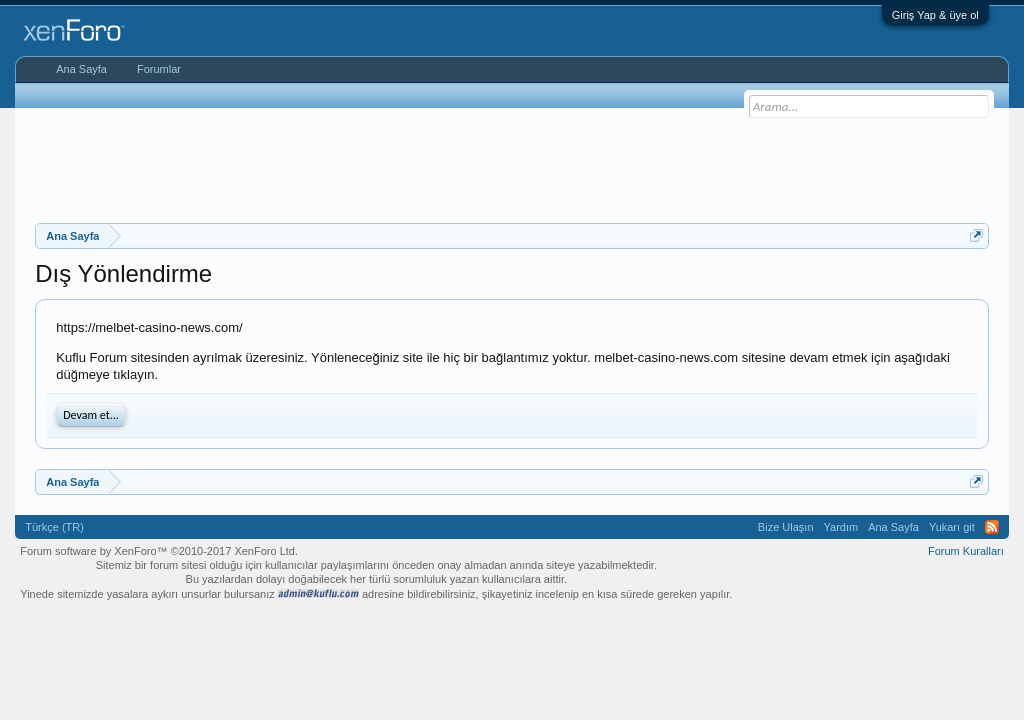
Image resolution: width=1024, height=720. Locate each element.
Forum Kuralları (966, 551)
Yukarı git (952, 527)
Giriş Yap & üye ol (935, 15)
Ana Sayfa (81, 69)
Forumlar (159, 69)
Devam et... (91, 415)
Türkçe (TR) (54, 527)
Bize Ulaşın (786, 527)
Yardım (841, 527)
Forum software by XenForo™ (159, 551)
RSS (992, 527)
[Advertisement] (512, 163)
